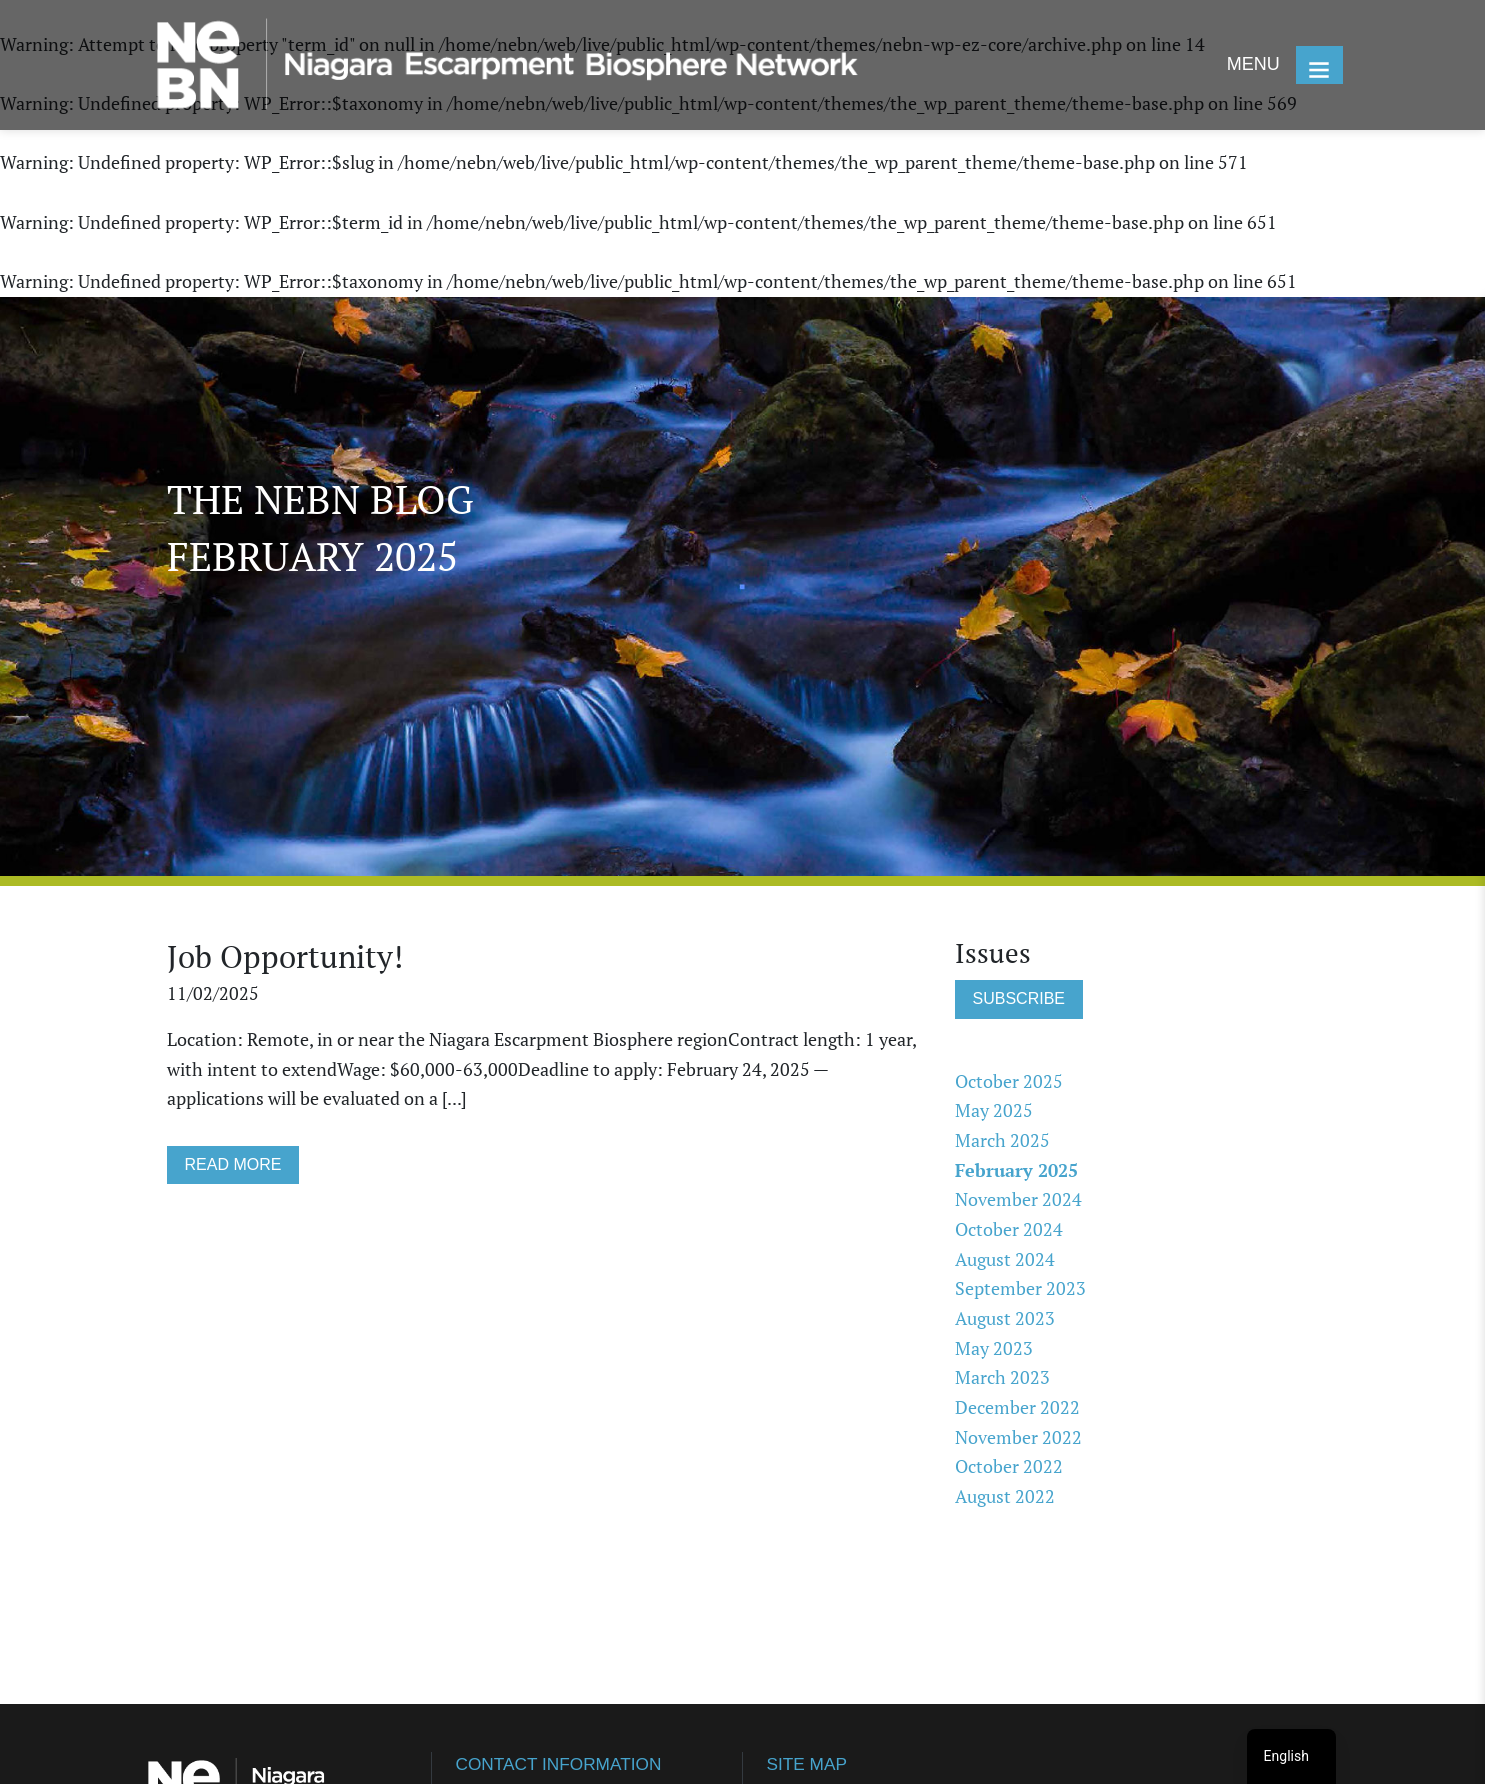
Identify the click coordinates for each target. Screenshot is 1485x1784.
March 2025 (1002, 1145)
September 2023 (1020, 1293)
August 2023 (1005, 1323)
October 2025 (1009, 1085)
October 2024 (1009, 1234)
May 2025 (994, 1115)
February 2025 (1016, 1175)
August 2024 (1005, 1264)
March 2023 (1002, 1382)
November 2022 (1018, 1442)
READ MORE (233, 1171)
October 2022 (1009, 1471)
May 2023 (994, 1353)
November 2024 (1018, 1204)
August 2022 (1005, 1501)
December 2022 (1017, 1412)
